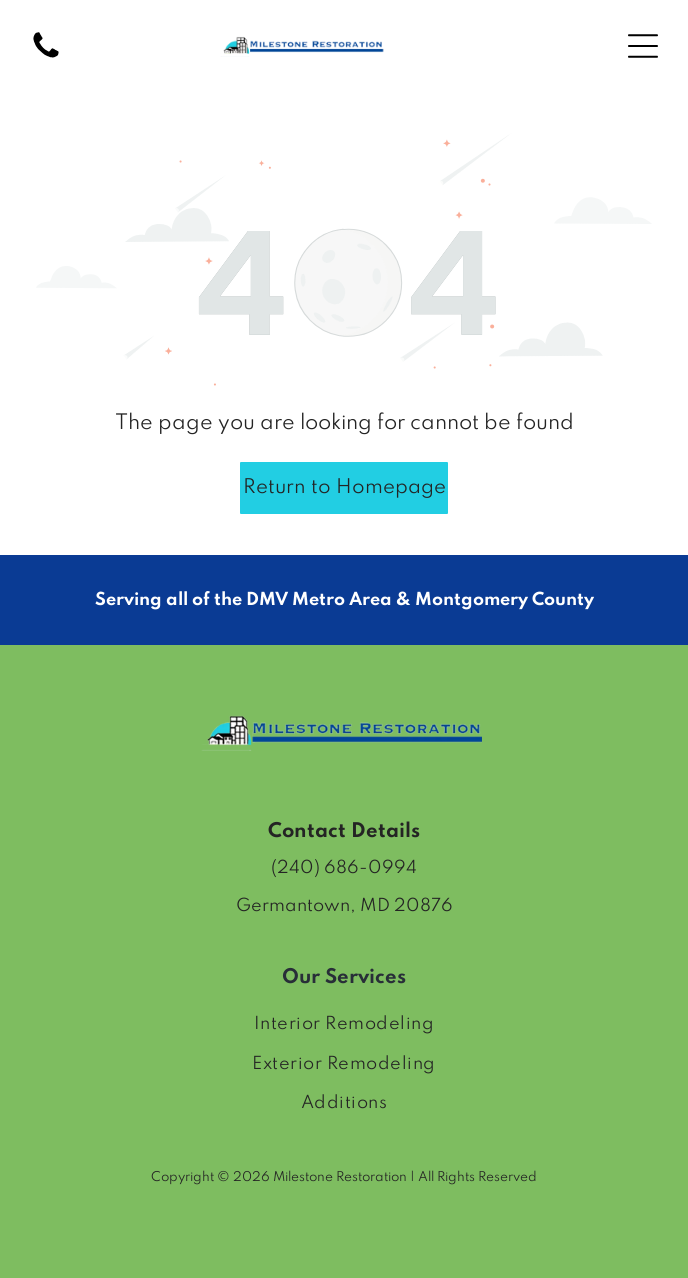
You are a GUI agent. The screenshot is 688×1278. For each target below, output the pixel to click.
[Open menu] (643, 46)
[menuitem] (344, 1024)
